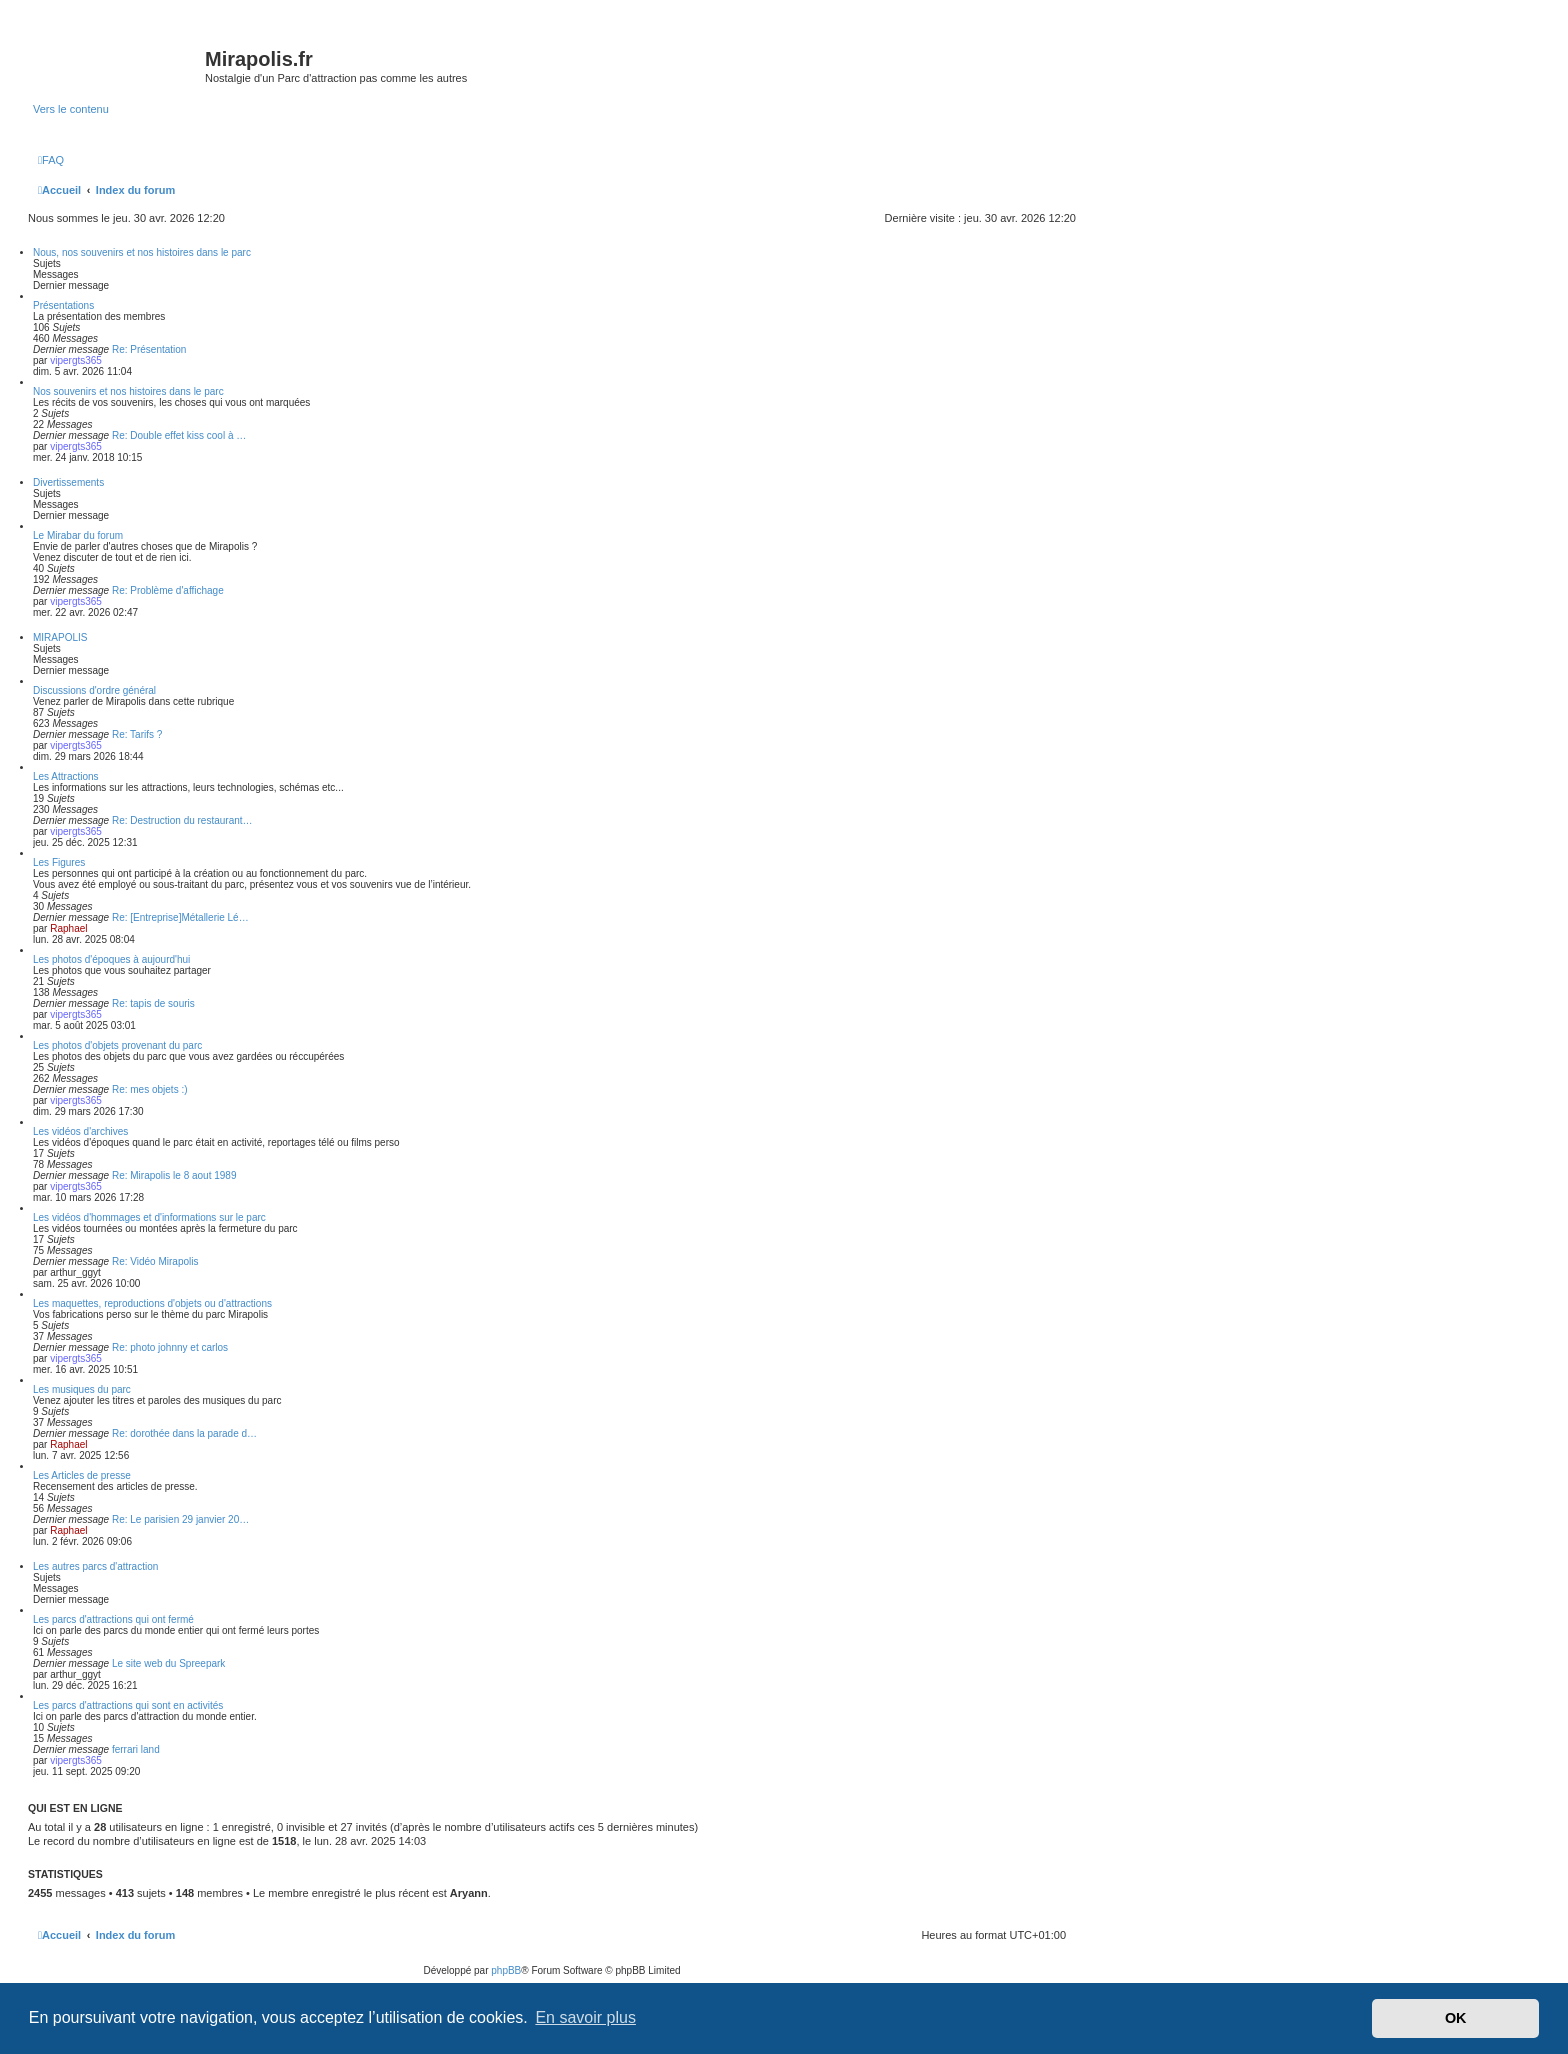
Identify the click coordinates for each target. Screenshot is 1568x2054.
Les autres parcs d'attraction (95, 1566)
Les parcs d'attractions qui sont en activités (128, 1705)
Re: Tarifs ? (137, 734)
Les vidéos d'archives (80, 1131)
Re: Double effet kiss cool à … (179, 435)
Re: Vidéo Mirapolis (155, 1261)
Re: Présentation (149, 349)
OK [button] (1456, 2018)
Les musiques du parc (82, 1389)
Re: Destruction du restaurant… (182, 820)
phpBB (506, 1970)
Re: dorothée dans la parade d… (184, 1433)
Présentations (63, 305)
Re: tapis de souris (153, 1003)
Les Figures (59, 862)
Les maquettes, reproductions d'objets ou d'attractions (152, 1303)
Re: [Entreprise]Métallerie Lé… (180, 917)
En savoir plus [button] (585, 2017)
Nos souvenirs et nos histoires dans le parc (128, 391)
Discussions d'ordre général (94, 690)
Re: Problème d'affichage (168, 590)
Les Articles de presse (82, 1475)
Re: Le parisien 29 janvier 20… (180, 1519)
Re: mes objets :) (150, 1089)
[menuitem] (51, 160)
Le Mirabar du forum (78, 535)
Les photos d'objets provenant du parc (117, 1045)
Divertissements (68, 482)
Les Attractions (66, 776)
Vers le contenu (71, 109)
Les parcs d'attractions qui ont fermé (113, 1619)
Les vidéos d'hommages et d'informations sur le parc (149, 1217)
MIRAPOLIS (60, 637)
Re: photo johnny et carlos (170, 1347)
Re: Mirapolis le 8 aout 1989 (174, 1175)
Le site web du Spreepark (168, 1663)
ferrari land (136, 1749)
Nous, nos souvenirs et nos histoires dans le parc (142, 252)
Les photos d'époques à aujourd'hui (111, 959)
